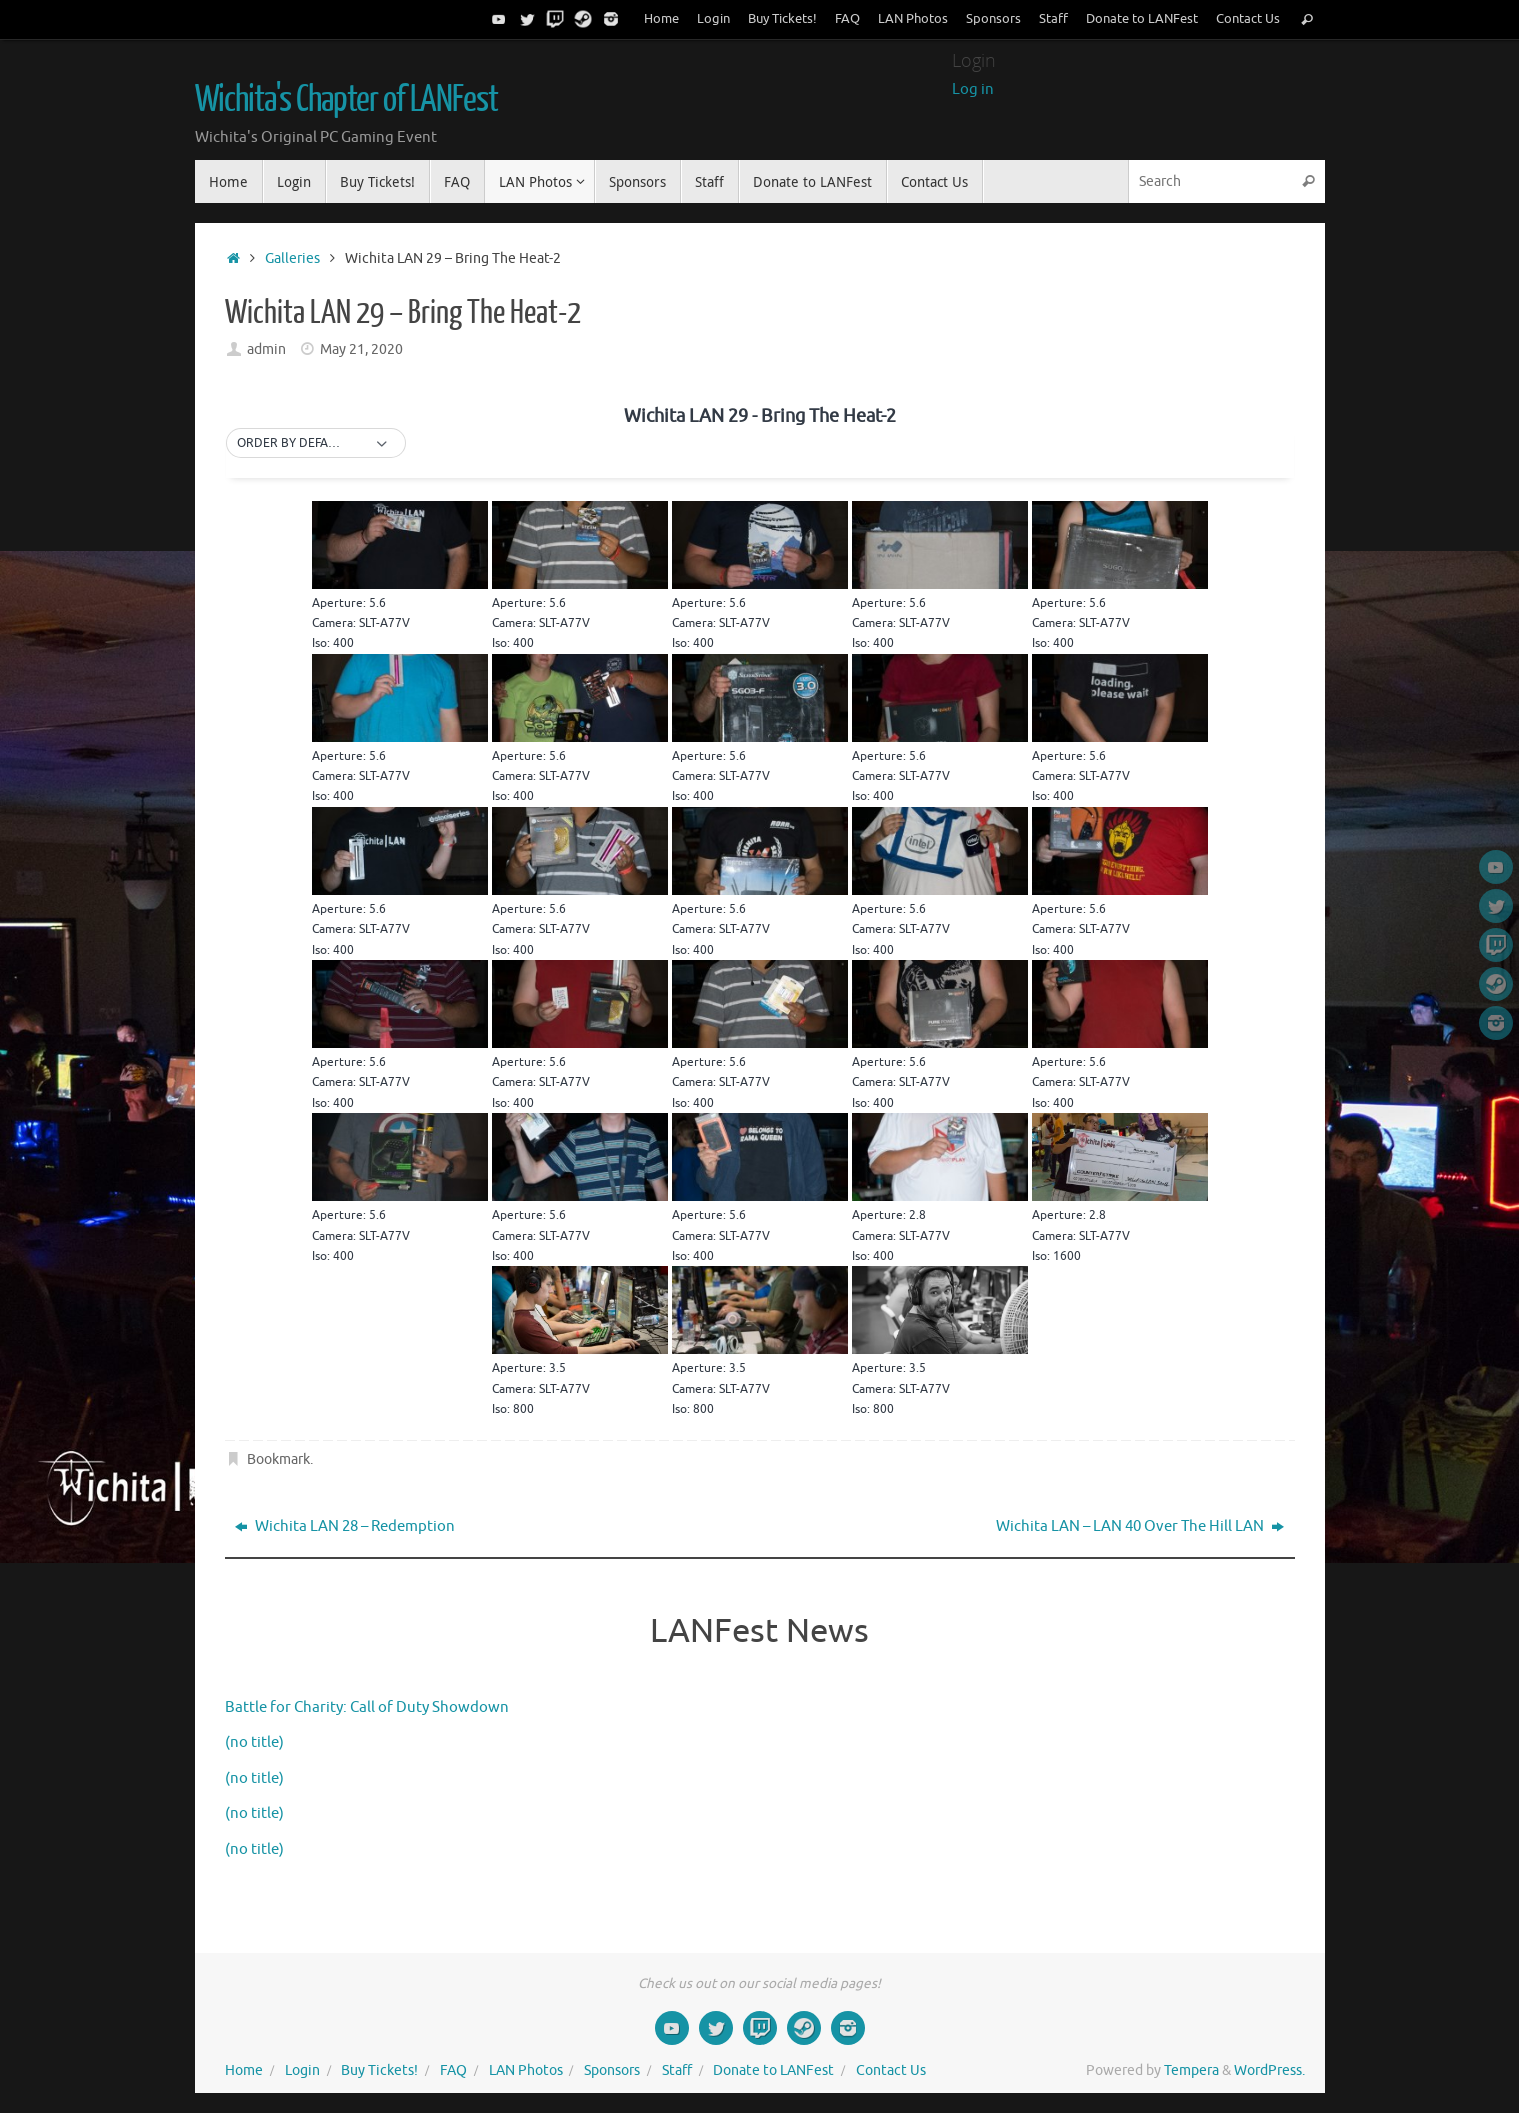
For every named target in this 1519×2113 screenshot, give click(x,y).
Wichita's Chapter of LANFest (346, 100)
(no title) (254, 1742)
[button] (316, 444)
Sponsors (993, 19)
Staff (1053, 19)
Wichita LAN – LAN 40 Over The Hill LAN (1140, 1526)
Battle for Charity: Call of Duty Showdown (367, 1707)
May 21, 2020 (361, 349)
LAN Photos (913, 19)
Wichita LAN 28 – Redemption (345, 1526)
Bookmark (278, 1459)
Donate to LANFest (1142, 19)
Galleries (292, 258)
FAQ (847, 19)
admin (266, 349)
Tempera (1191, 2070)
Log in (973, 89)
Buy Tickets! (782, 19)
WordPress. (1269, 2070)
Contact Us (1248, 19)
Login (713, 19)
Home (661, 19)
